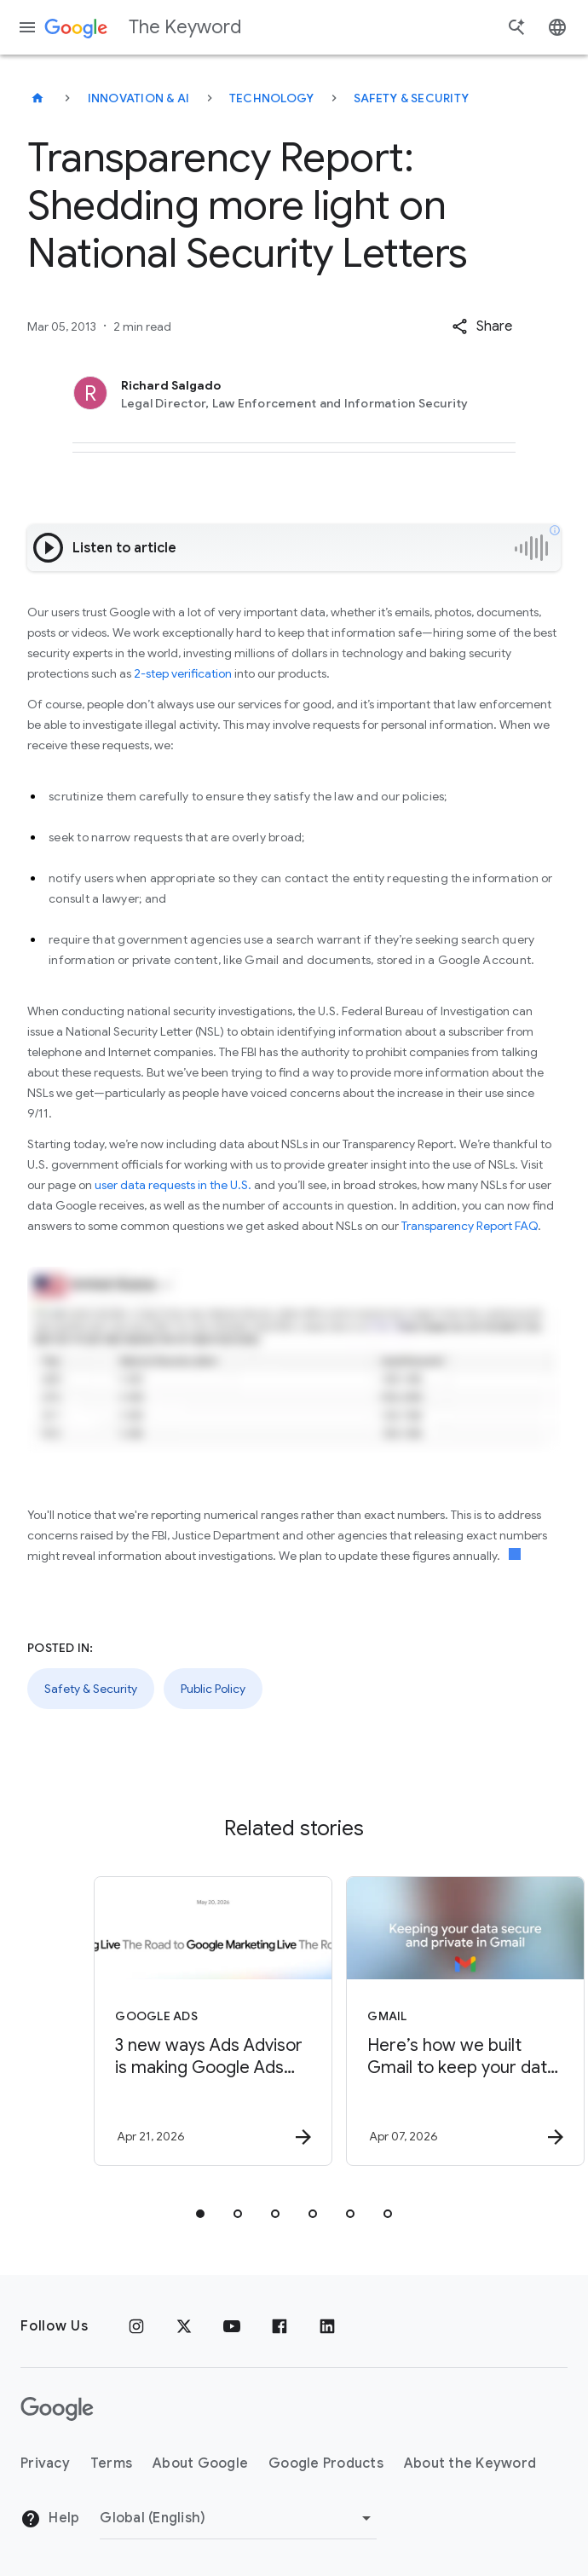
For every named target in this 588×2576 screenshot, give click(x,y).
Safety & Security (411, 98)
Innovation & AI (139, 98)
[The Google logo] (57, 2408)
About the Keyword (470, 2463)
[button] (482, 326)
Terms (111, 2463)
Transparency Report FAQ (469, 1225)
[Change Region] (238, 2518)
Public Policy (213, 1688)
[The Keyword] (37, 98)
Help (49, 2519)
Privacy (45, 2463)
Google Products (325, 2463)
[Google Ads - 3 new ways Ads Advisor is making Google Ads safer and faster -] (166, 2021)
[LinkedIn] (327, 2326)
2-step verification (183, 673)
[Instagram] (136, 2326)
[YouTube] (231, 2326)
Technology (271, 98)
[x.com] (184, 2326)
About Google (200, 2463)
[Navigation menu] (27, 27)
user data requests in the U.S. (173, 1185)
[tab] (200, 2213)
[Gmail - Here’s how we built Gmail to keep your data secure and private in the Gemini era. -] (418, 2021)
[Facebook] (279, 2326)
